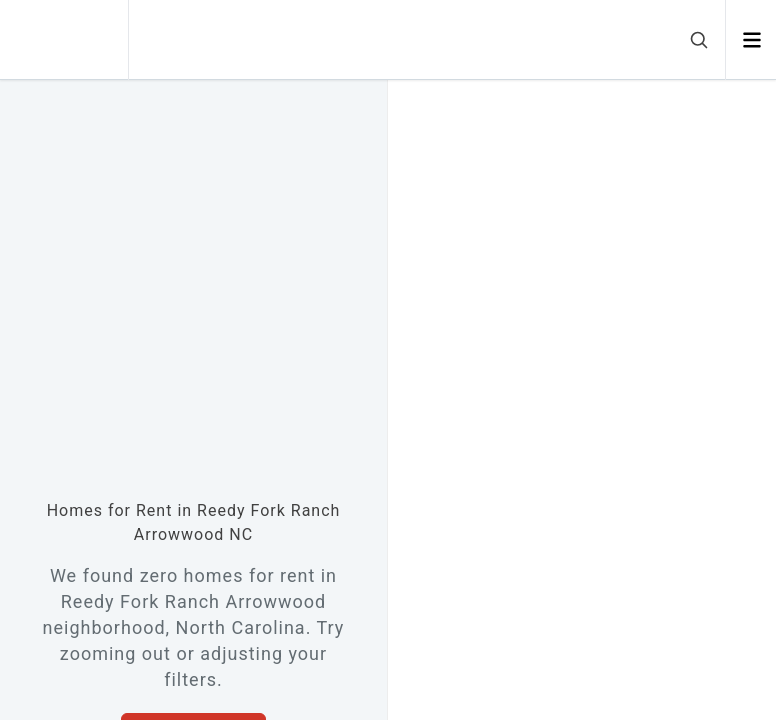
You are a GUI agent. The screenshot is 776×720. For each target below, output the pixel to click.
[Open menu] (751, 40)
